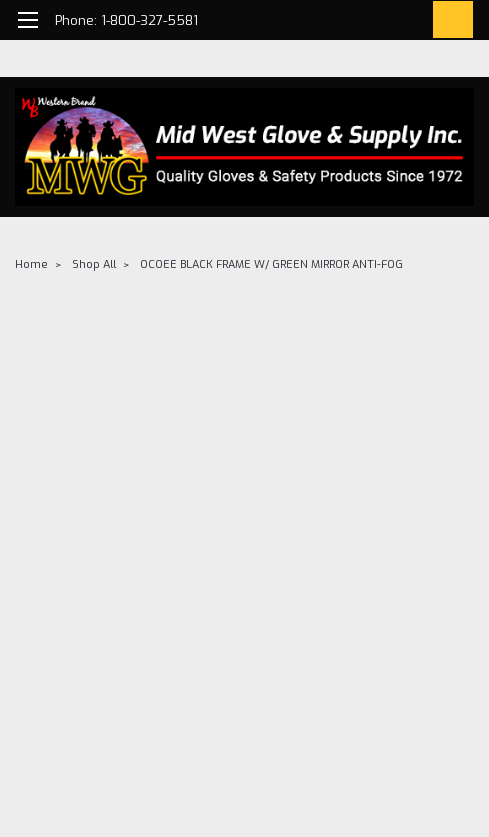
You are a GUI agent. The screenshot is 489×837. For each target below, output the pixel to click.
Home (31, 264)
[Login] (404, 23)
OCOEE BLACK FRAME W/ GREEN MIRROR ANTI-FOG (271, 264)
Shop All (94, 264)
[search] (359, 23)
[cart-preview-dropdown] (448, 19)
